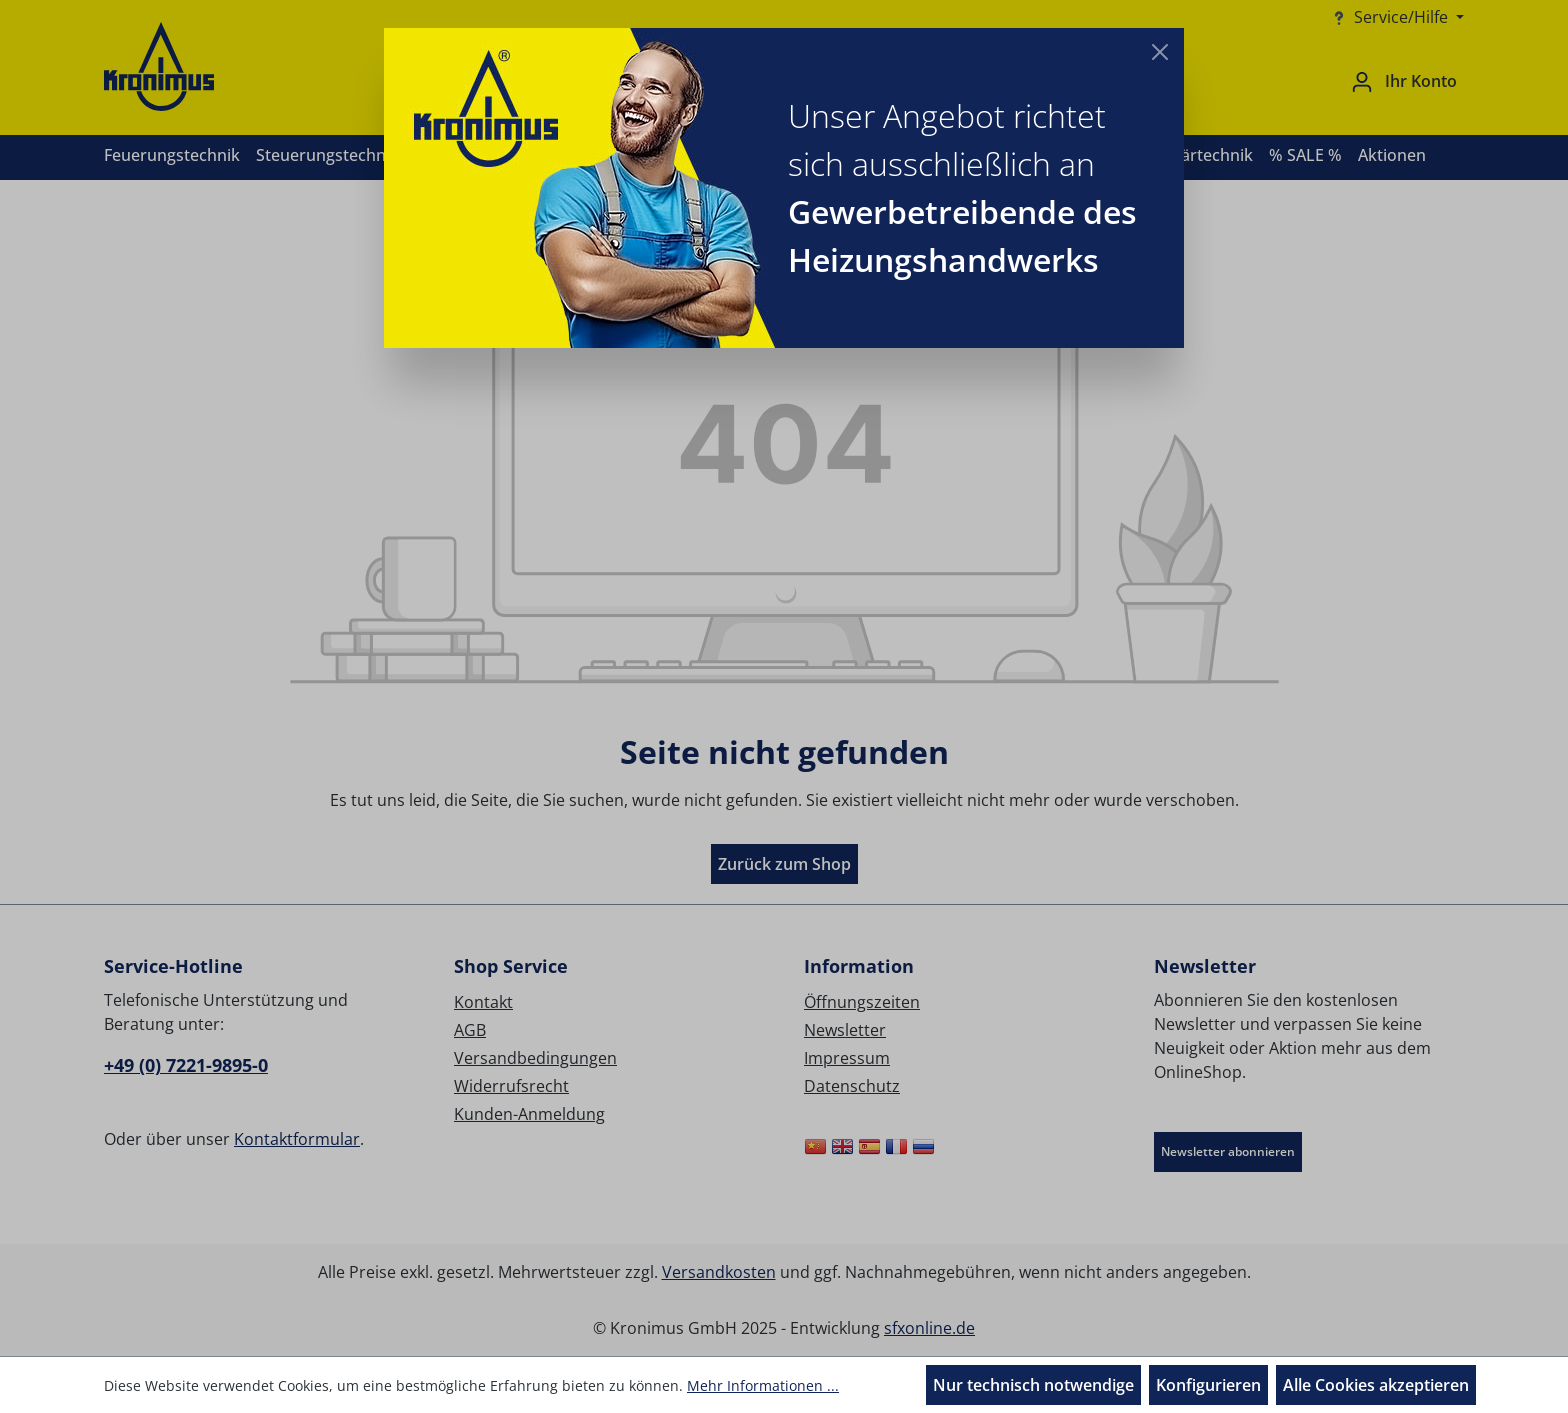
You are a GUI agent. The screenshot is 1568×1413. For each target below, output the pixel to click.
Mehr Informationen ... (763, 1385)
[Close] (1160, 52)
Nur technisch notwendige (1033, 1385)
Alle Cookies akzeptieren (1376, 1385)
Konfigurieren (1208, 1385)
